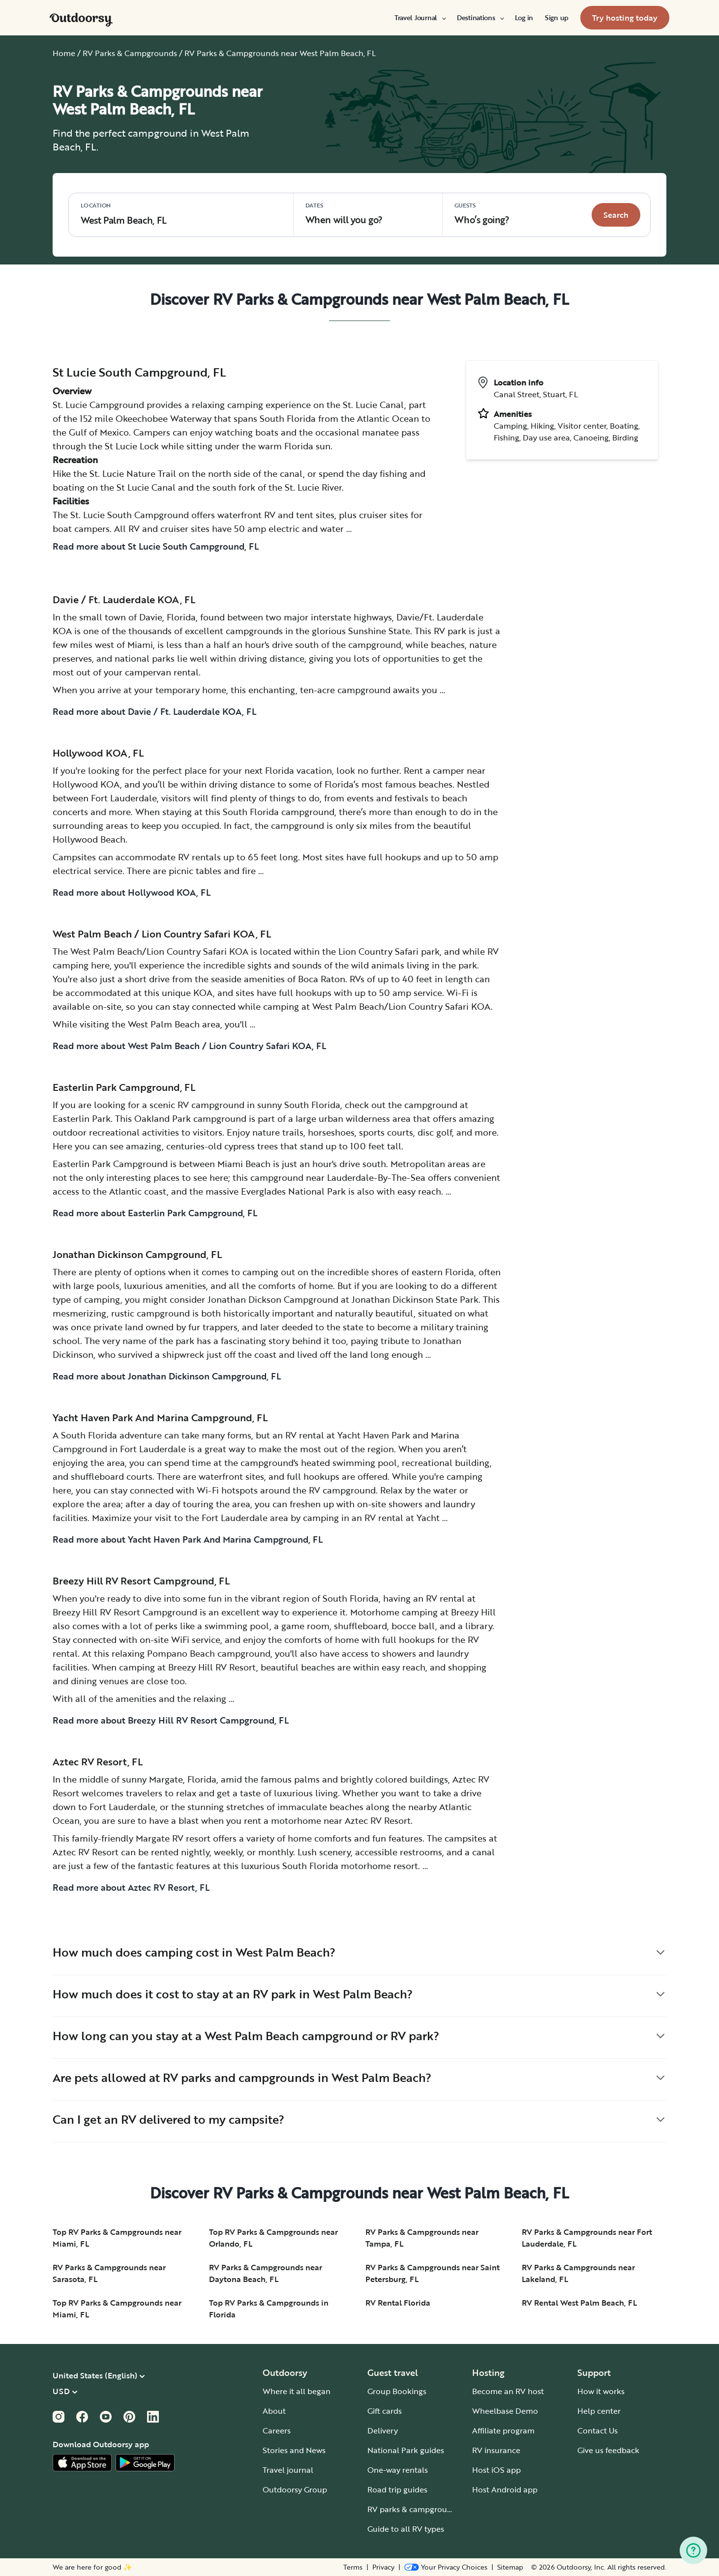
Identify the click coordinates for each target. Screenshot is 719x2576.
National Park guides (405, 2450)
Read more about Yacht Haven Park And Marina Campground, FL (188, 1539)
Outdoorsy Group (295, 2489)
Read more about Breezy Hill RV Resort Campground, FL (171, 1720)
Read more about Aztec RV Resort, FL (131, 1887)
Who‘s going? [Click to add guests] (481, 214)
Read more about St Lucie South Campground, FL (156, 546)
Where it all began (296, 2391)
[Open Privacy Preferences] (445, 2567)
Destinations (480, 18)
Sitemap (510, 2567)
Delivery (382, 2430)
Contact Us (597, 2430)
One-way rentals (397, 2470)
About (274, 2411)
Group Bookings (396, 2391)
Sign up (557, 18)
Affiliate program (503, 2430)
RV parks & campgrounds (413, 2509)
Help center (599, 2411)
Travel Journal (419, 18)
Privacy (383, 2567)
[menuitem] (419, 18)
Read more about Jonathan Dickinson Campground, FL (167, 1376)
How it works (601, 2391)
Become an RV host (508, 2391)
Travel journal (288, 2470)
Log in (524, 18)
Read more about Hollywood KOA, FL (131, 892)
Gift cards (384, 2411)
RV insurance (496, 2450)
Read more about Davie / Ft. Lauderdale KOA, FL (154, 711)
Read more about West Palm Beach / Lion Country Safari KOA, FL (189, 1045)
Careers (277, 2430)
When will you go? (344, 214)
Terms (352, 2567)
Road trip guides (397, 2489)
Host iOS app (496, 2470)
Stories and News (294, 2450)
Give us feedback (608, 2450)
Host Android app (505, 2489)
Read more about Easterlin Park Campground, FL (155, 1212)
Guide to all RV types (405, 2529)
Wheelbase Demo (505, 2411)
